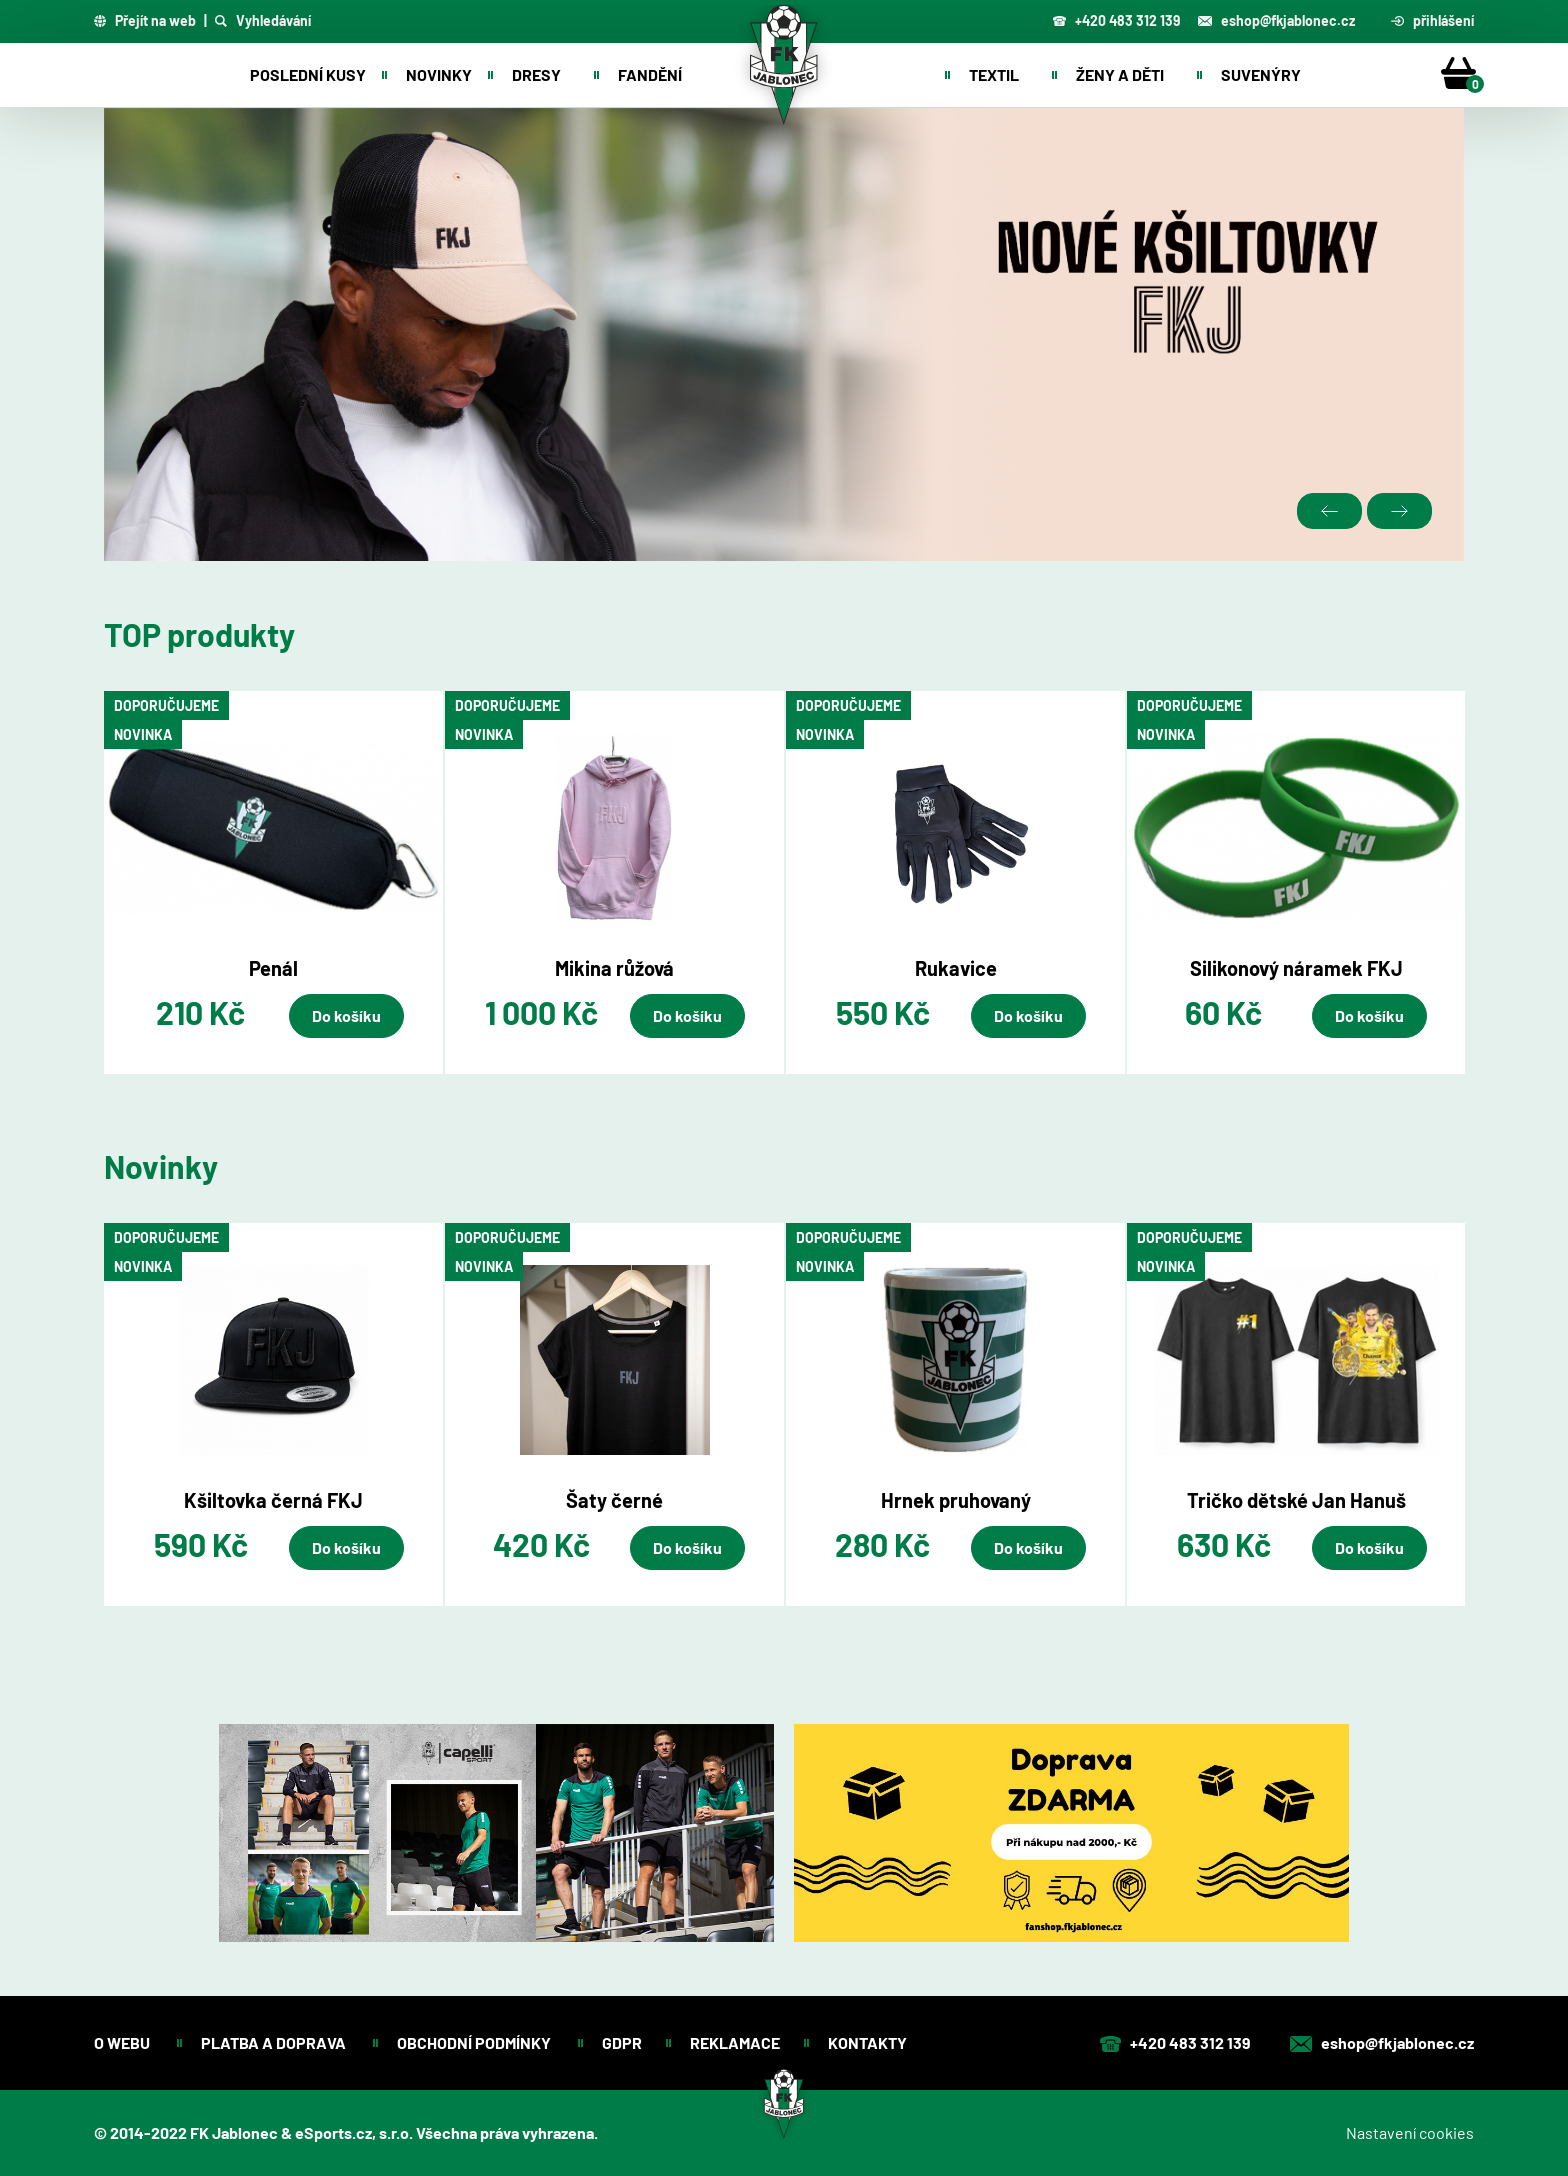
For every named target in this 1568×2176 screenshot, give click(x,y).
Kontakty (869, 2042)
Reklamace (735, 2042)
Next (1399, 511)
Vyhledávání (263, 21)
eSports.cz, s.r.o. (354, 2132)
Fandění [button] (650, 74)
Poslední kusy (308, 74)
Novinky (439, 74)
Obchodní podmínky (475, 2042)
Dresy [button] (536, 74)
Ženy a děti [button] (1120, 74)
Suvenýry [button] (1261, 74)
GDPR (622, 2042)
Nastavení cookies (1410, 2132)
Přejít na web (145, 21)
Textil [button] (994, 74)
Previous (1329, 511)
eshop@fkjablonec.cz (1276, 20)
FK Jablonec (234, 2132)
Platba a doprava (275, 2042)
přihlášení (1433, 21)
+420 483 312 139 (1116, 20)
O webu (123, 2042)
